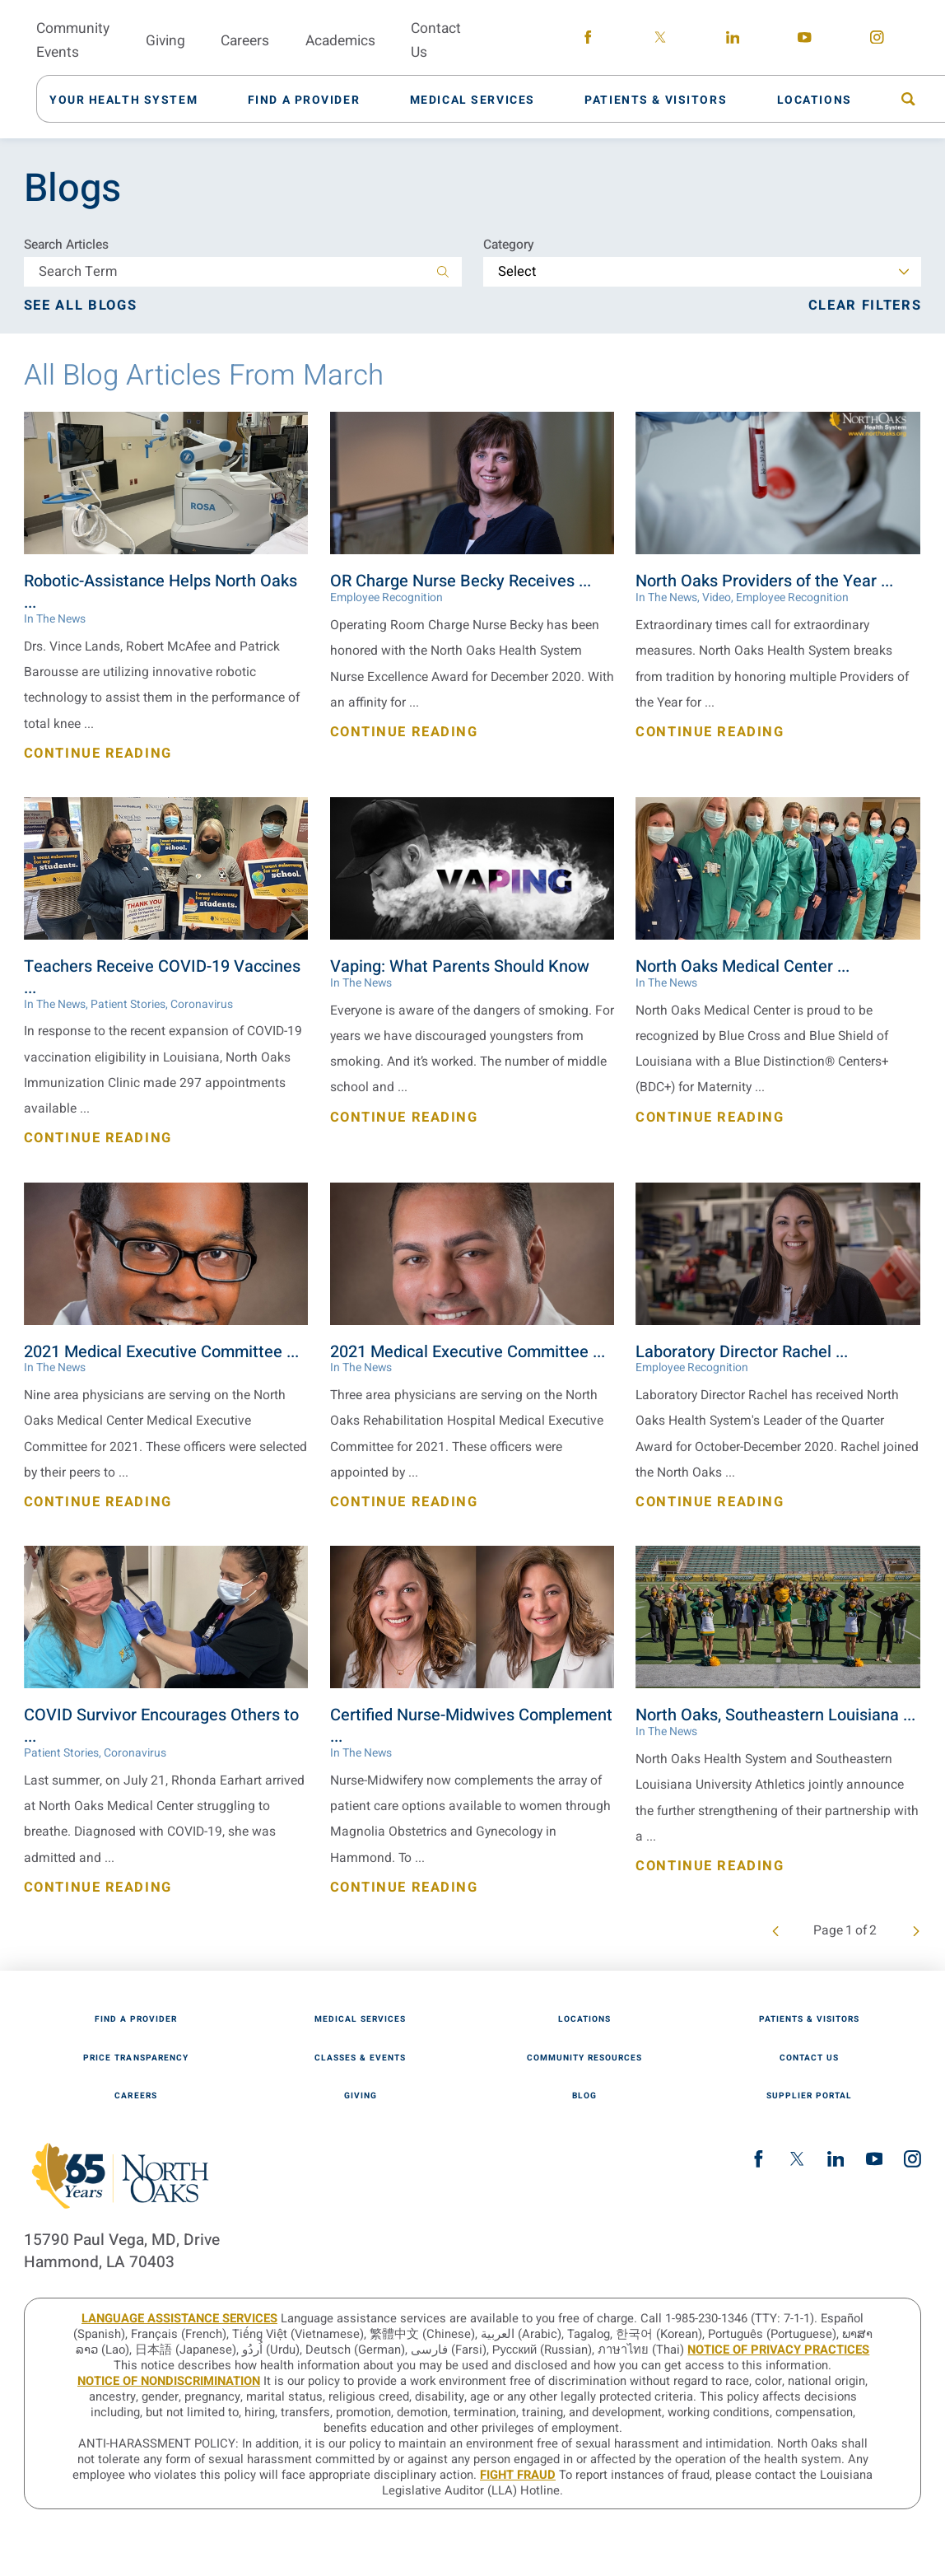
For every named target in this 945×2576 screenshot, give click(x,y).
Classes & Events (360, 2058)
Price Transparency (135, 2058)
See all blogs (80, 306)
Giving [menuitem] (165, 40)
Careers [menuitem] (245, 40)
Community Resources (584, 2058)
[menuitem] (132, 98)
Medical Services (360, 2019)
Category (508, 245)
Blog (584, 2096)
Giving (360, 2096)
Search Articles (66, 245)
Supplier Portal (809, 2096)
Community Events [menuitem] (72, 40)
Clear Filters (864, 306)
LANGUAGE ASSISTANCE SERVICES (179, 2318)
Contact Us (809, 2058)
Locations (584, 2019)
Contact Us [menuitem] (436, 40)
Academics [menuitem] (340, 40)
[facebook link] (587, 40)
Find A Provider (136, 2019)
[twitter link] (660, 40)
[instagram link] (876, 40)
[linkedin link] (732, 40)
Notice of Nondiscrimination (168, 2381)
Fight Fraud (518, 2475)
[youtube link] (805, 40)
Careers (135, 2096)
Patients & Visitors (809, 2019)
